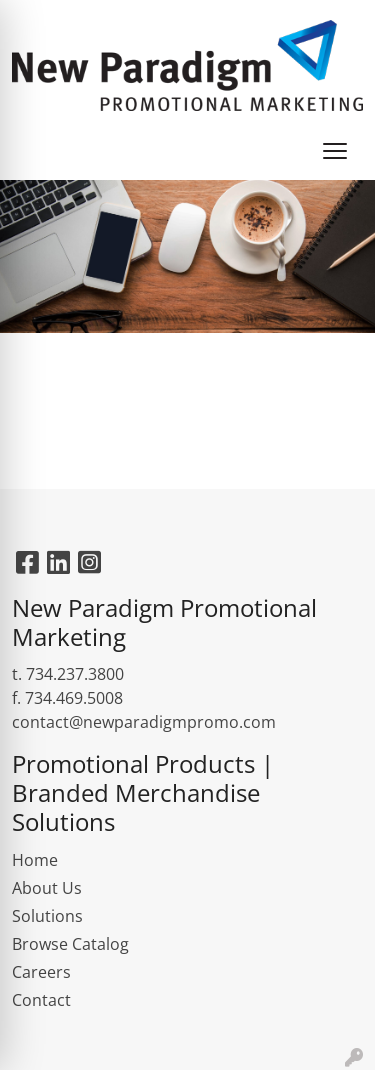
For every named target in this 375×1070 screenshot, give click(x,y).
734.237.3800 (75, 674)
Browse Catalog (70, 944)
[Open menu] (335, 151)
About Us (47, 888)
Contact (41, 1000)
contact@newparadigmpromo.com (144, 722)
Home (35, 860)
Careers (41, 972)
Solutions (47, 916)
